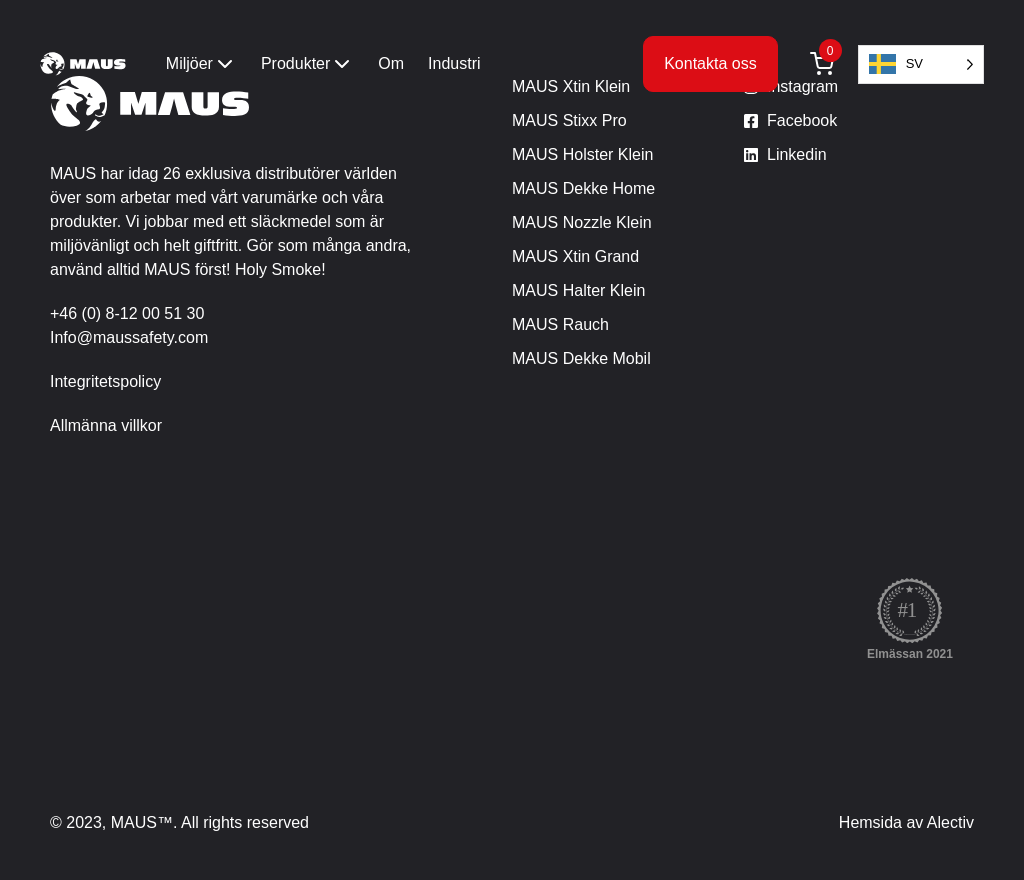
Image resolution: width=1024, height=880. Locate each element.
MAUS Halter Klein (578, 290)
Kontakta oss (710, 63)
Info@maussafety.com (129, 337)
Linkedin (797, 154)
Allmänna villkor (106, 425)
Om (391, 63)
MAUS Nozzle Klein (582, 222)
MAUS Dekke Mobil (581, 358)
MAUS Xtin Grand (575, 256)
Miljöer (201, 64)
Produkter (307, 64)
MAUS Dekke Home (583, 188)
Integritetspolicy (105, 381)
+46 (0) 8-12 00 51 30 (127, 313)
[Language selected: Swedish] (921, 64)
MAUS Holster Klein (582, 154)
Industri (454, 63)
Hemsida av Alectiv (906, 822)
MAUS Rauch (560, 324)
